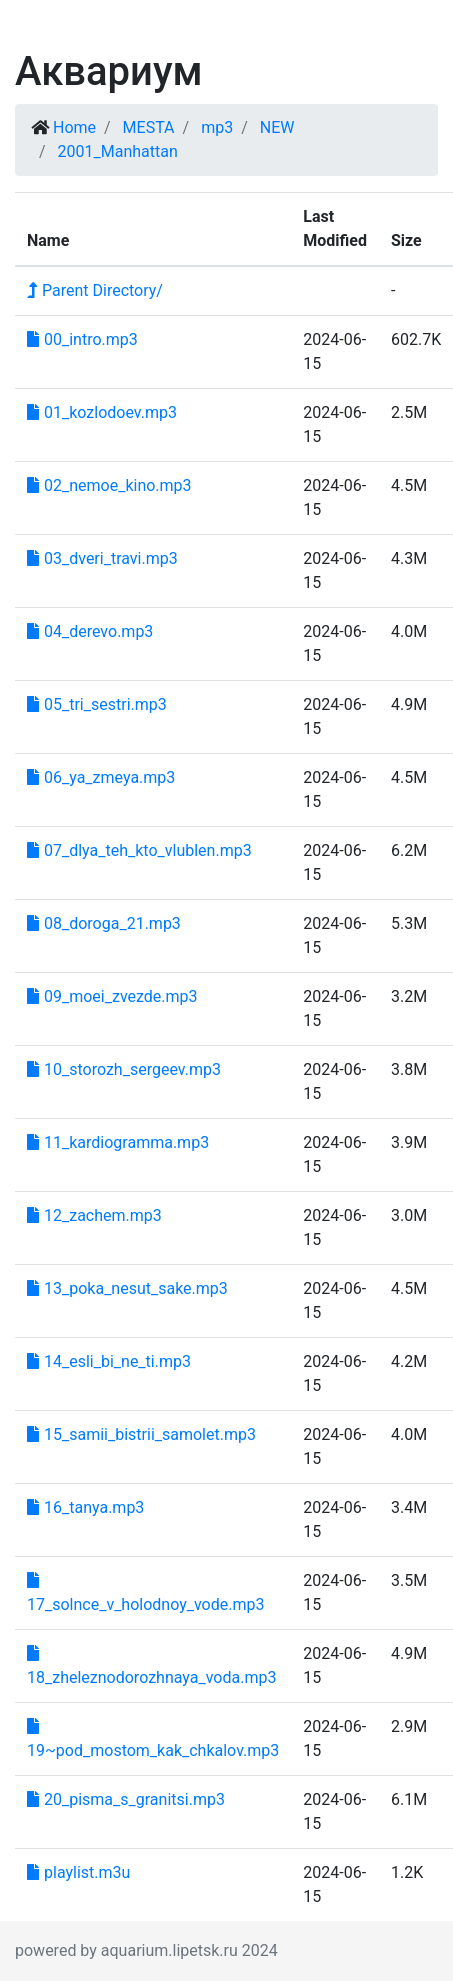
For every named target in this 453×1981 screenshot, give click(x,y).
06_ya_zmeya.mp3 (101, 777)
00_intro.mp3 (82, 339)
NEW (277, 127)
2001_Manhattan (118, 151)
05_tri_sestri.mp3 (97, 704)
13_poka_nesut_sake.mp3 (127, 1288)
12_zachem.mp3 (94, 1215)
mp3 (217, 127)
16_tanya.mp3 (85, 1507)
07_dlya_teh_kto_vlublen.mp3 (139, 850)
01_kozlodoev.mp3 (102, 412)
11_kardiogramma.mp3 (118, 1142)
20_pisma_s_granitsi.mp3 (126, 1799)
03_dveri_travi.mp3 (102, 558)
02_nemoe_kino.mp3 (109, 485)
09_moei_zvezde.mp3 (112, 996)
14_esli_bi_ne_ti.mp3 (109, 1361)
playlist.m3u (78, 1872)
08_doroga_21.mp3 (104, 923)
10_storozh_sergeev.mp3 (124, 1069)
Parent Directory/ (95, 290)
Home (74, 127)
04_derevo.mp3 (90, 631)
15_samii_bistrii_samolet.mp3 (141, 1434)
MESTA (149, 127)
